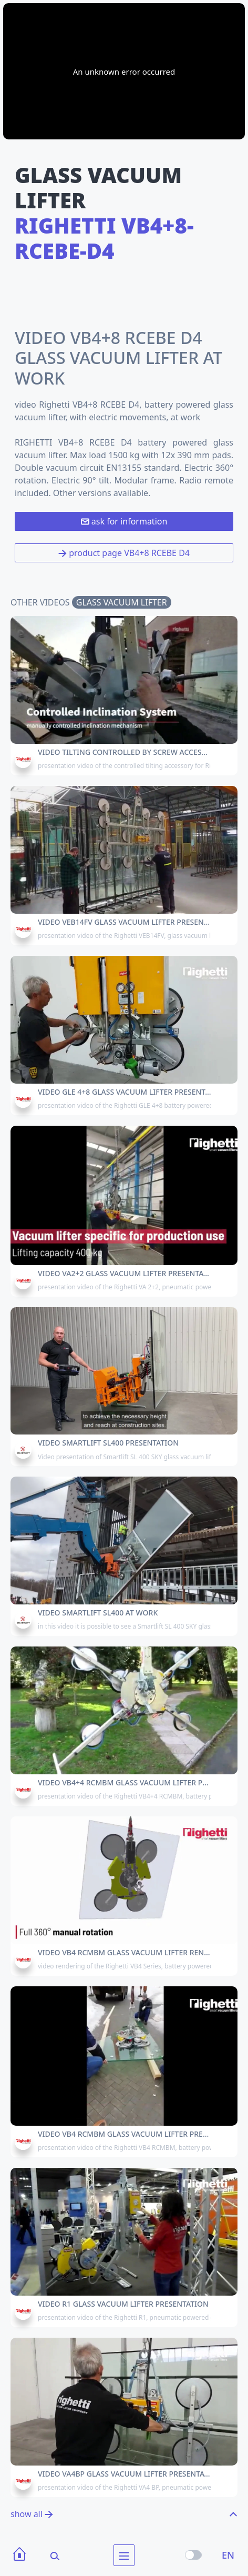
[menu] (124, 2555)
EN (228, 2555)
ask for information (124, 521)
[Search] (47, 2555)
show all (32, 2514)
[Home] (19, 2555)
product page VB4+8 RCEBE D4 (124, 553)
